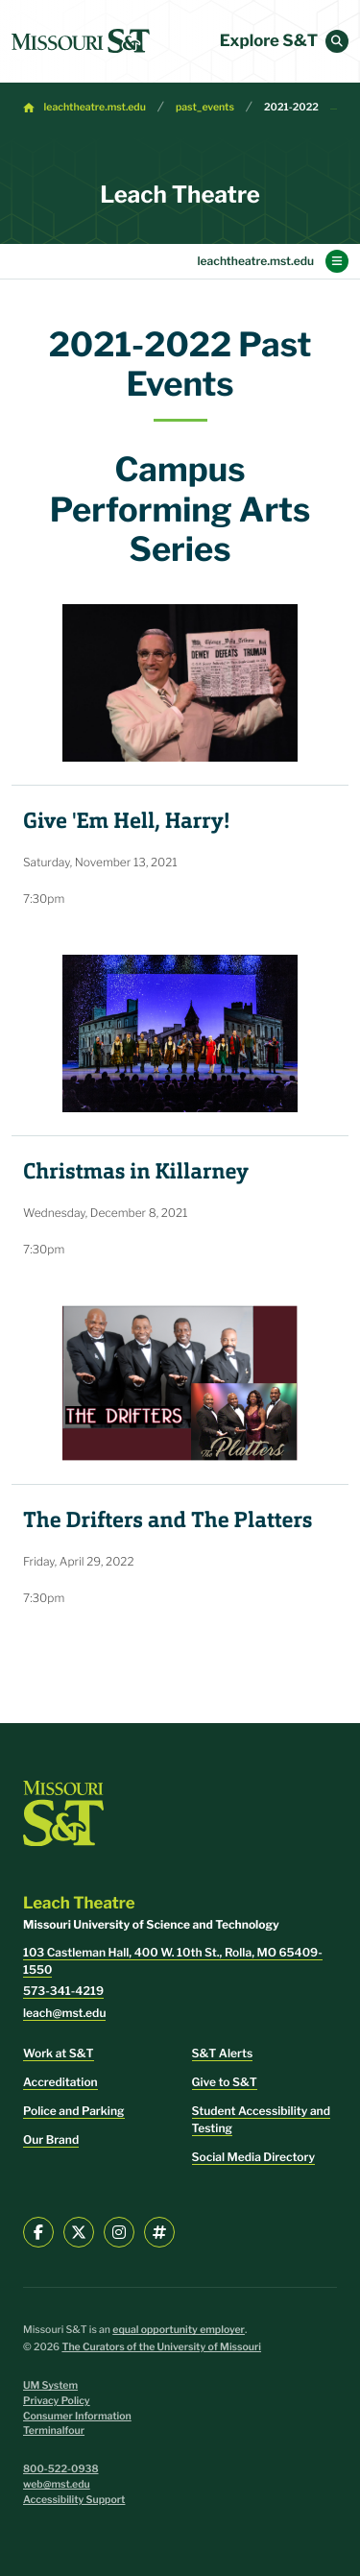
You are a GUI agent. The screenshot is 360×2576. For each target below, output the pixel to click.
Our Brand (51, 2139)
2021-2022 (291, 107)
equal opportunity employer (178, 2329)
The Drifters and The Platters (167, 1521)
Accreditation (60, 2082)
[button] (336, 41)
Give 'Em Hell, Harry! (126, 822)
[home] (81, 41)
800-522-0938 (61, 2469)
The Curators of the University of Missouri (161, 2347)
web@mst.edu (56, 2484)
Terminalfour (53, 2430)
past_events (205, 107)
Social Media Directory (254, 2157)
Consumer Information (77, 2416)
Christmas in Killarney (136, 1172)
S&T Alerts (222, 2053)
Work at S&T (58, 2053)
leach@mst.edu (64, 2012)
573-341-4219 (63, 1990)
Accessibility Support (74, 2499)
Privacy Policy (56, 2400)
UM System (50, 2385)
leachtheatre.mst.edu (95, 107)
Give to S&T (224, 2082)
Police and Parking (74, 2110)
